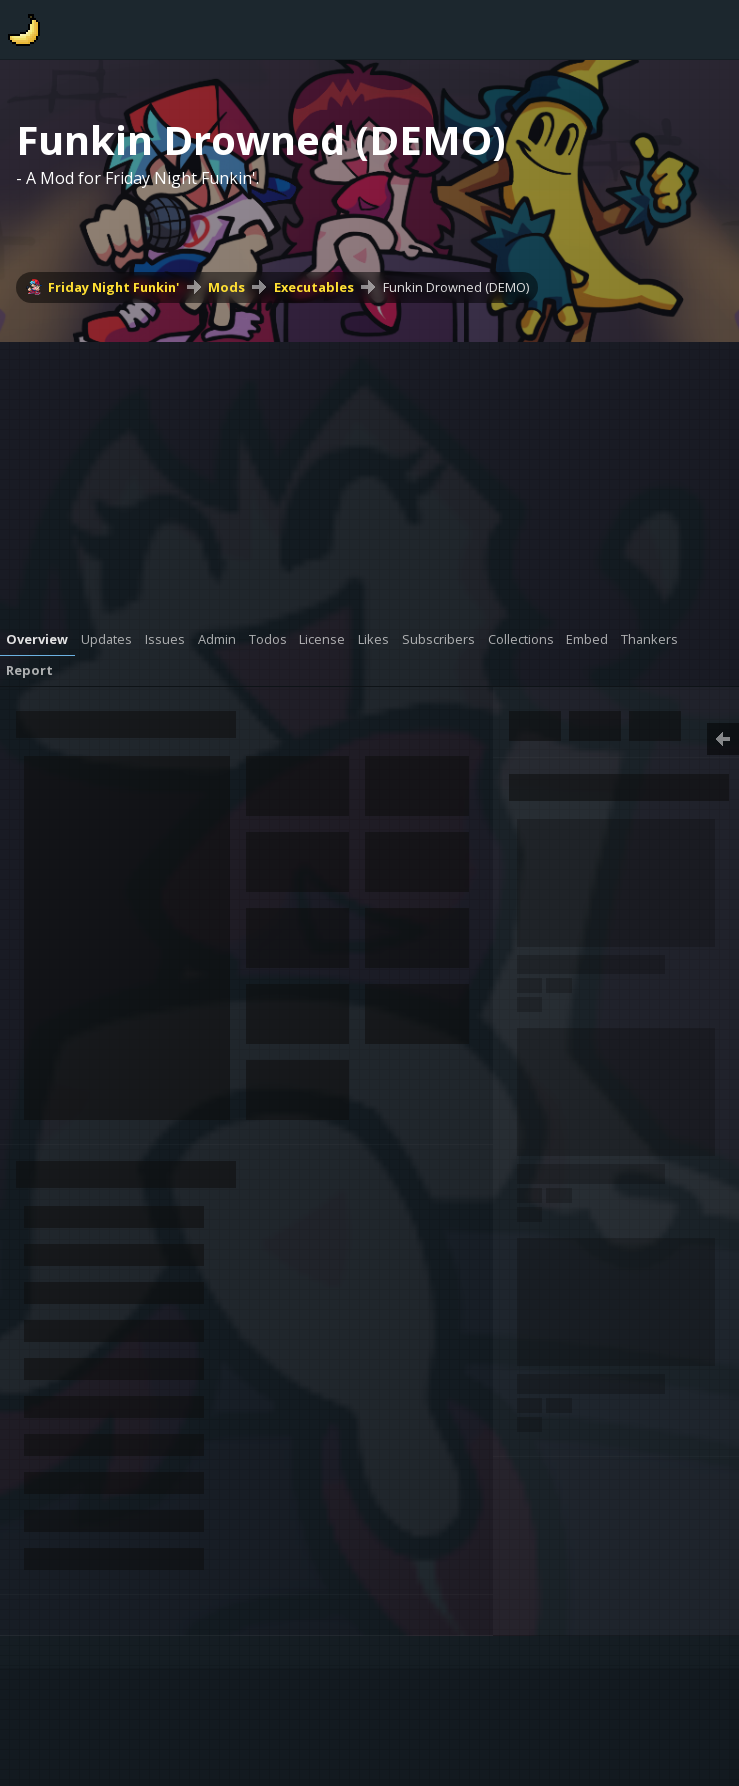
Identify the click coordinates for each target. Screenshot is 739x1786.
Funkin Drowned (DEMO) (456, 287)
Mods (226, 287)
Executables (314, 287)
